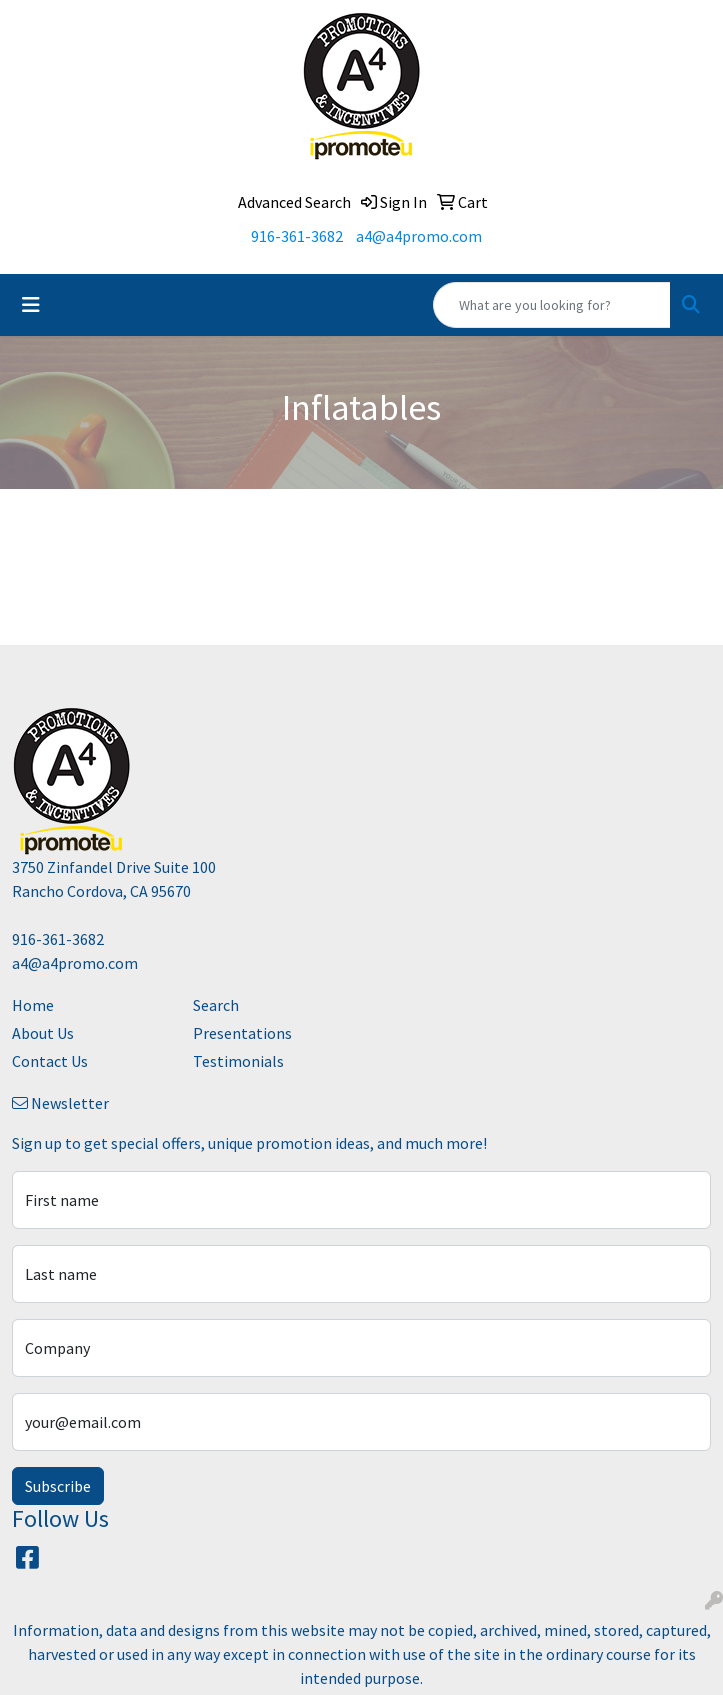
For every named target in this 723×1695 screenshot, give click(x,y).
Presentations (242, 1033)
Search (216, 1005)
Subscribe (58, 1486)
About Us (43, 1033)
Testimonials (238, 1061)
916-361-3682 (297, 236)
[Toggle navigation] (31, 305)
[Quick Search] (552, 305)
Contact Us (50, 1061)
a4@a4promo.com (419, 236)
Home (33, 1005)
